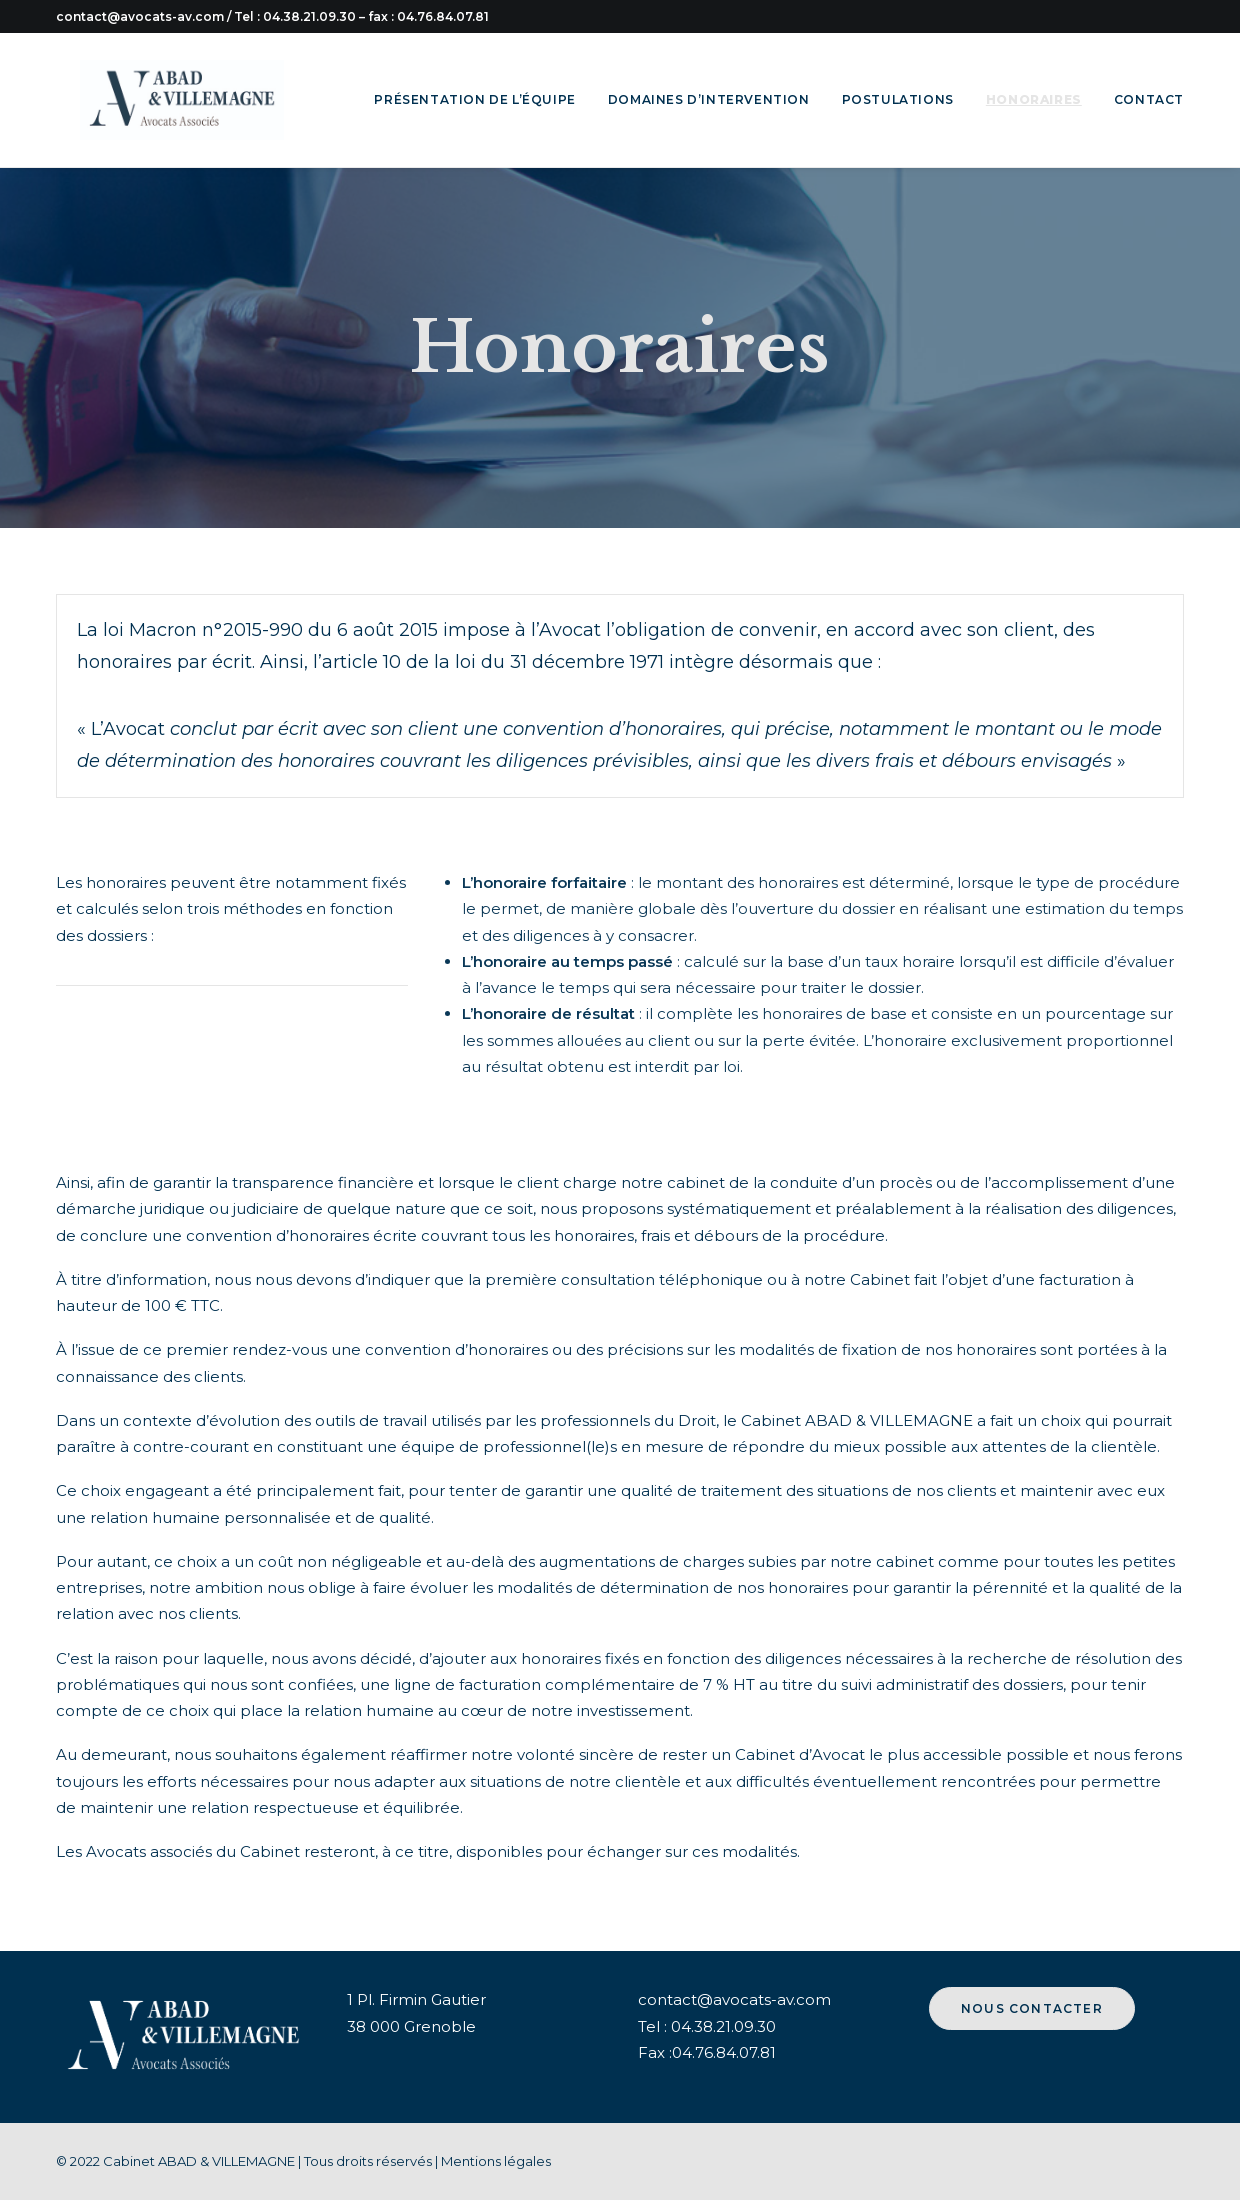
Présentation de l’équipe (474, 99)
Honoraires (1034, 99)
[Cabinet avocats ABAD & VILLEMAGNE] (158, 100)
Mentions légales (496, 2161)
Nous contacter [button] (1032, 2008)
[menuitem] (481, 100)
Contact (1149, 99)
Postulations (898, 99)
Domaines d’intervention (709, 99)
